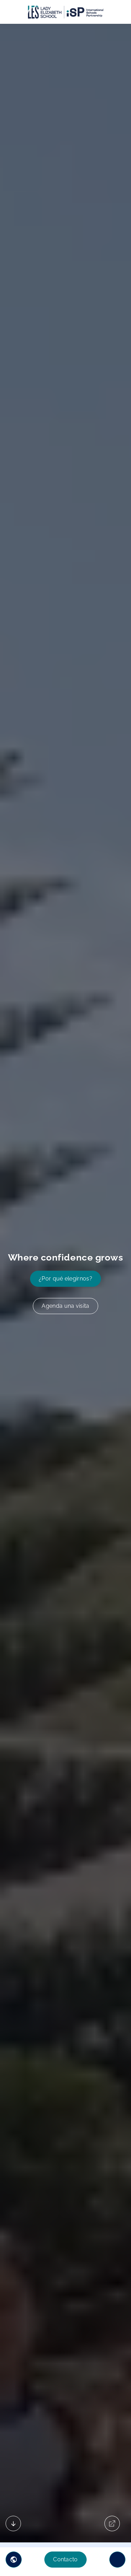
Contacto (65, 2559)
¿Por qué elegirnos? (65, 1278)
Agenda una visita (65, 1306)
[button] (14, 2559)
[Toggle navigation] (117, 2559)
